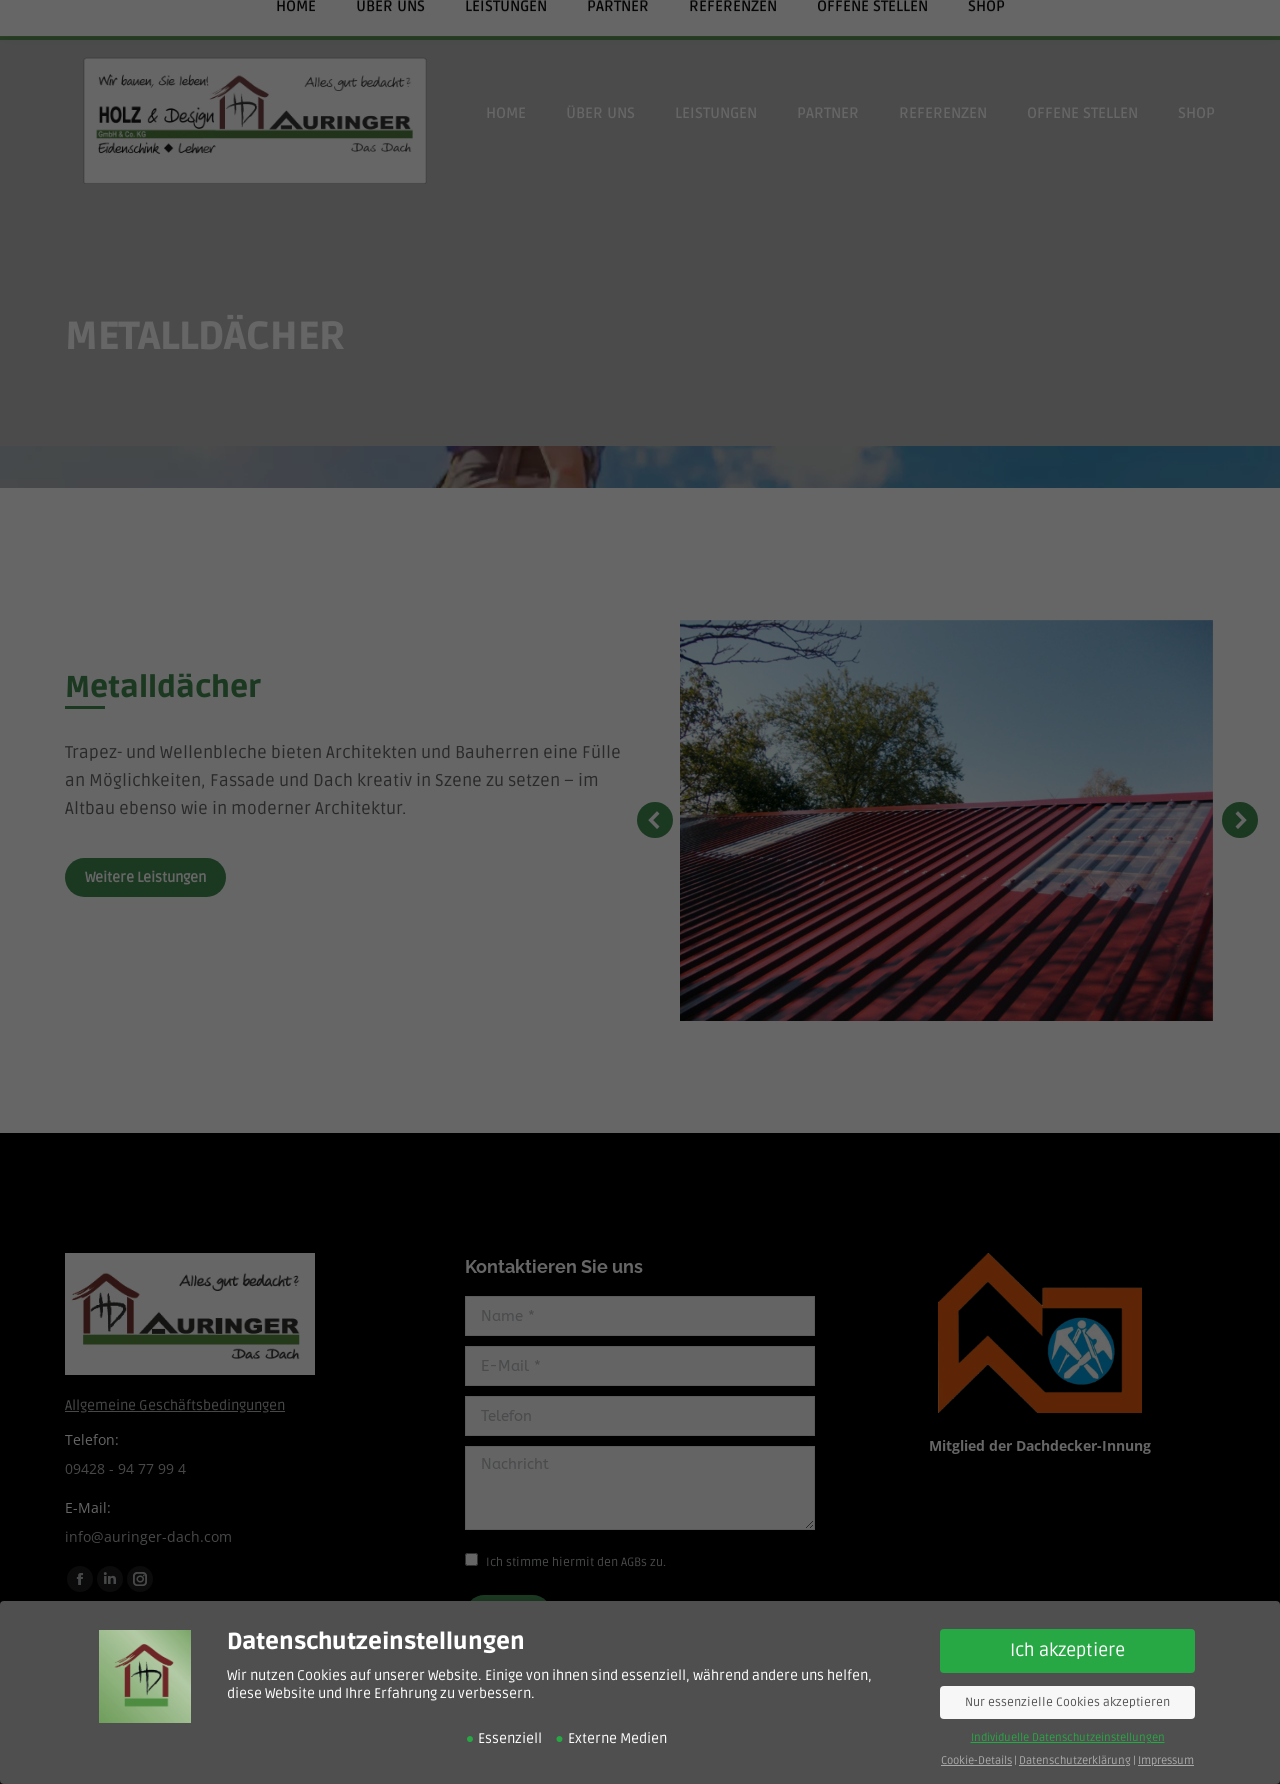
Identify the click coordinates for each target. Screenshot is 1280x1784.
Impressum (1166, 1753)
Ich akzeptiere (1067, 1643)
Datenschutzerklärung (1075, 1753)
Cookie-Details (976, 1753)
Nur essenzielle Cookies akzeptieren (1067, 1695)
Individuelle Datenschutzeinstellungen (1068, 1730)
